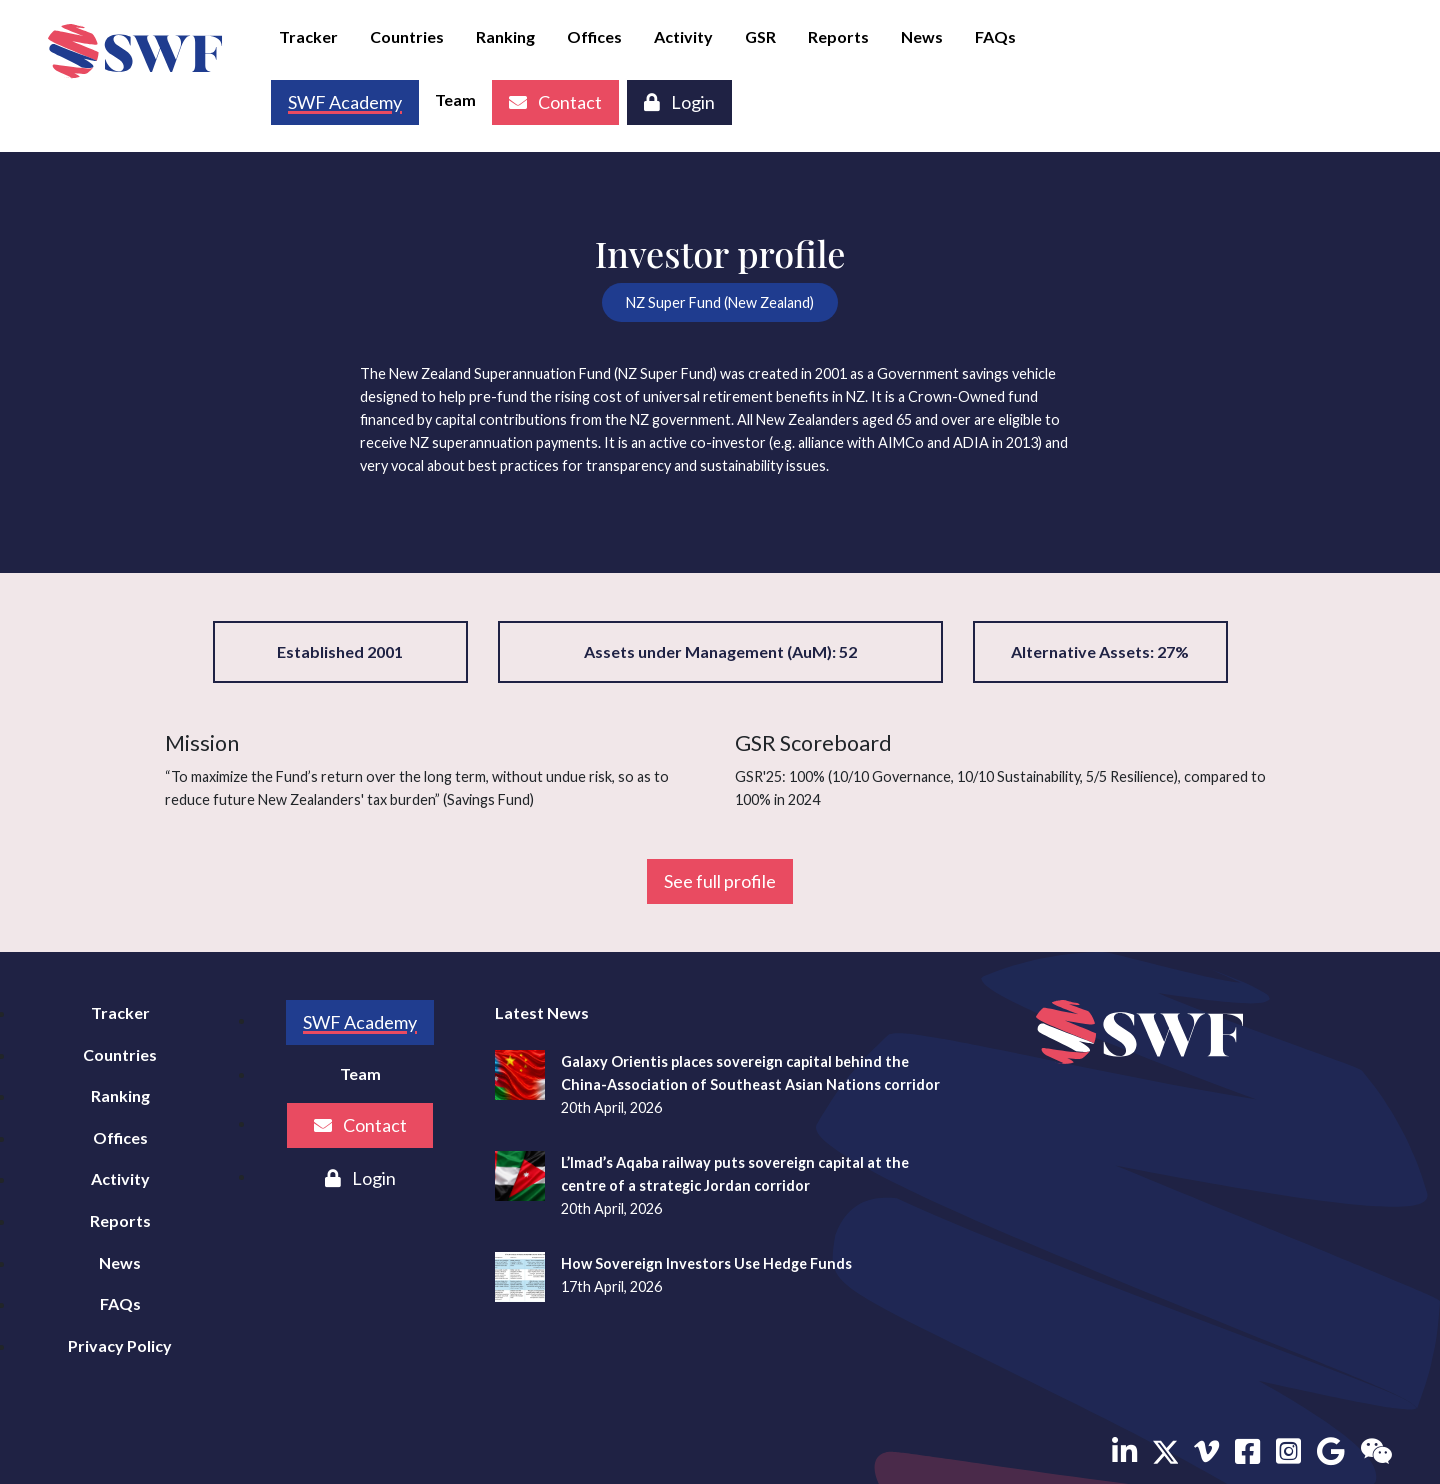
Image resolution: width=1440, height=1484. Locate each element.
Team (455, 99)
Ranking (505, 36)
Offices (594, 36)
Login (679, 102)
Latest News (542, 1012)
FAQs (995, 36)
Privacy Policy (120, 1345)
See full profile (720, 881)
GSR (760, 36)
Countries (407, 36)
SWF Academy (360, 1022)
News (922, 36)
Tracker (308, 36)
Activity (683, 36)
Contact (555, 102)
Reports (838, 36)
